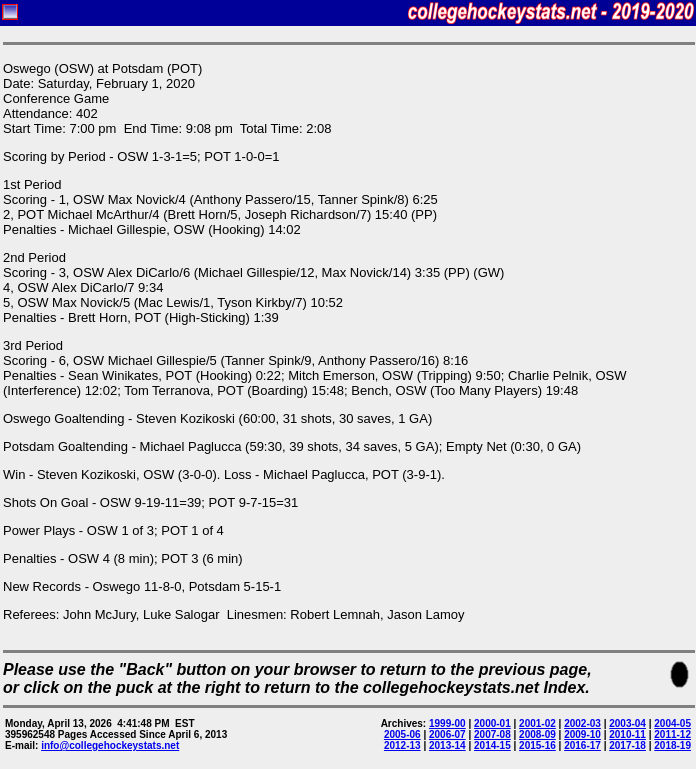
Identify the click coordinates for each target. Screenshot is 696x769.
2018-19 (672, 745)
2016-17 (582, 745)
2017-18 (627, 745)
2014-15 (492, 745)
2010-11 (627, 734)
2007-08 (492, 734)
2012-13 (402, 745)
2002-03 (582, 723)
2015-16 (537, 745)
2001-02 (537, 723)
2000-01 (492, 723)
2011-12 (672, 734)
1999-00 (447, 723)
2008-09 (537, 734)
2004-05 (672, 723)
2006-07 (447, 734)
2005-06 (402, 734)
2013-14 (447, 745)
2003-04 (627, 723)
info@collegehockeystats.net (110, 745)
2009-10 (582, 734)
